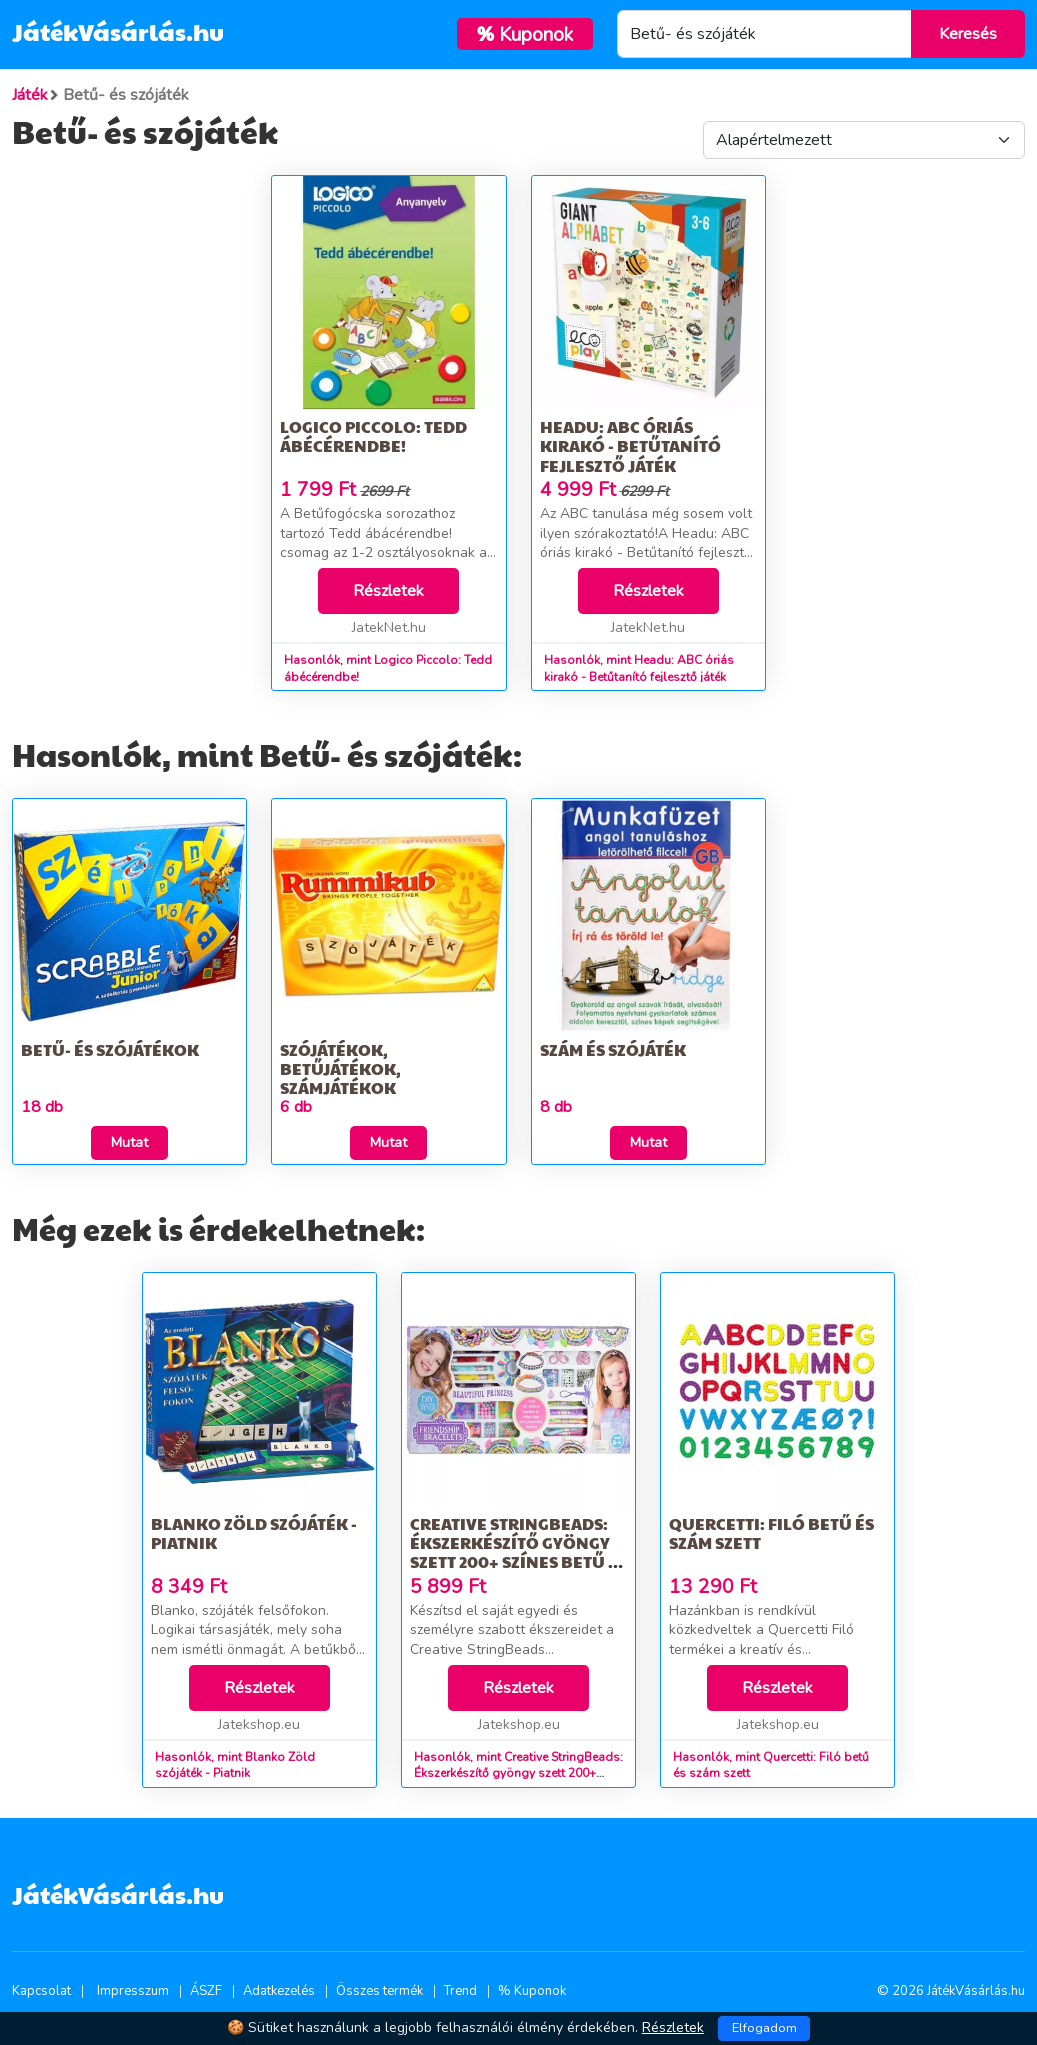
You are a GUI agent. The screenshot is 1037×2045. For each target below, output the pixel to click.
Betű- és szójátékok (110, 1049)
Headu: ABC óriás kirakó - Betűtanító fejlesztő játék (630, 445)
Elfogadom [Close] (764, 2028)
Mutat (129, 1142)
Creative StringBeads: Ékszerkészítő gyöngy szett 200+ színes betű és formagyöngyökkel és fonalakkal (518, 1562)
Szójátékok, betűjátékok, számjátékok (340, 1068)
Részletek (388, 591)
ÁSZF (206, 1991)
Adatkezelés (279, 1991)
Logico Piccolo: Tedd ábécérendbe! (373, 436)
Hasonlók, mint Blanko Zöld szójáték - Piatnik (235, 1765)
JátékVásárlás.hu (118, 31)
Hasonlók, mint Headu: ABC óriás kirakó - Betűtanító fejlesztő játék (639, 668)
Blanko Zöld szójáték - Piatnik (254, 1533)
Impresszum (133, 1991)
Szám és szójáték (613, 1049)
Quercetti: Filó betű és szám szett (771, 1533)
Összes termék (379, 1991)
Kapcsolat (41, 1991)
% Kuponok (532, 1991)
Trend (460, 1991)
